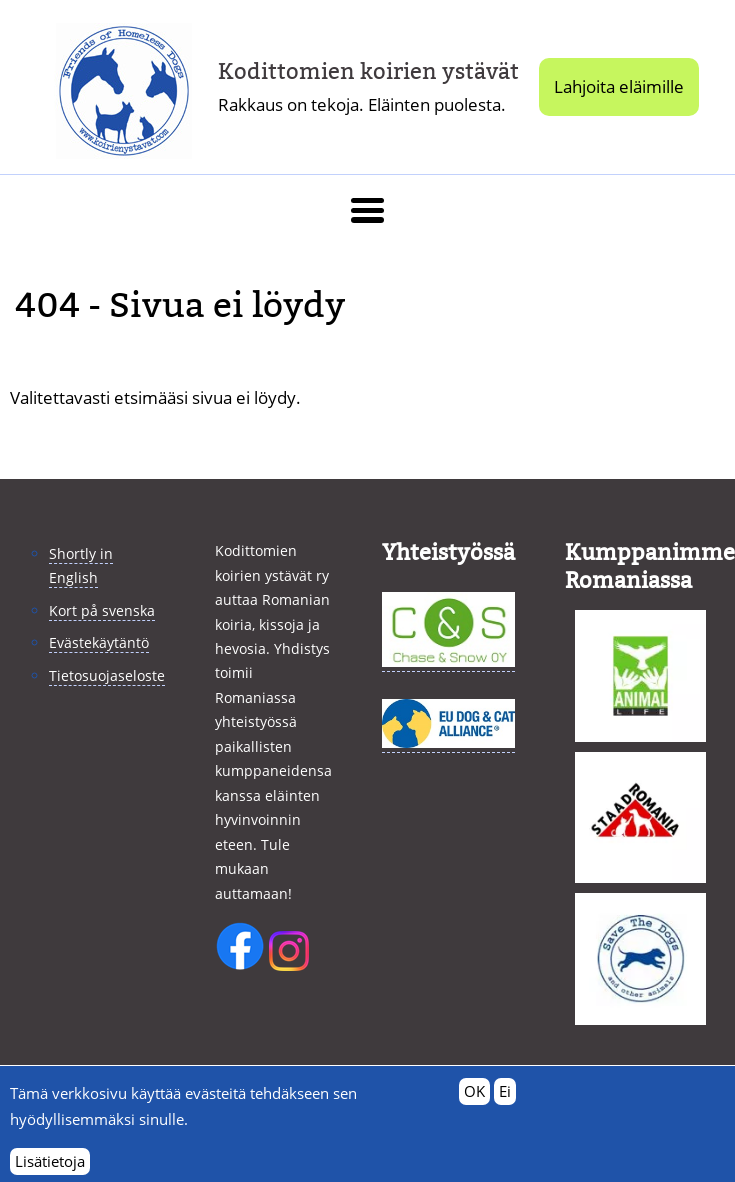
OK (474, 1101)
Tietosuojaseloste (107, 675)
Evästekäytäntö (99, 642)
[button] (367, 211)
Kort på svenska (102, 610)
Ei (505, 1101)
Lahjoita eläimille (619, 86)
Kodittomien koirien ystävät (368, 71)
